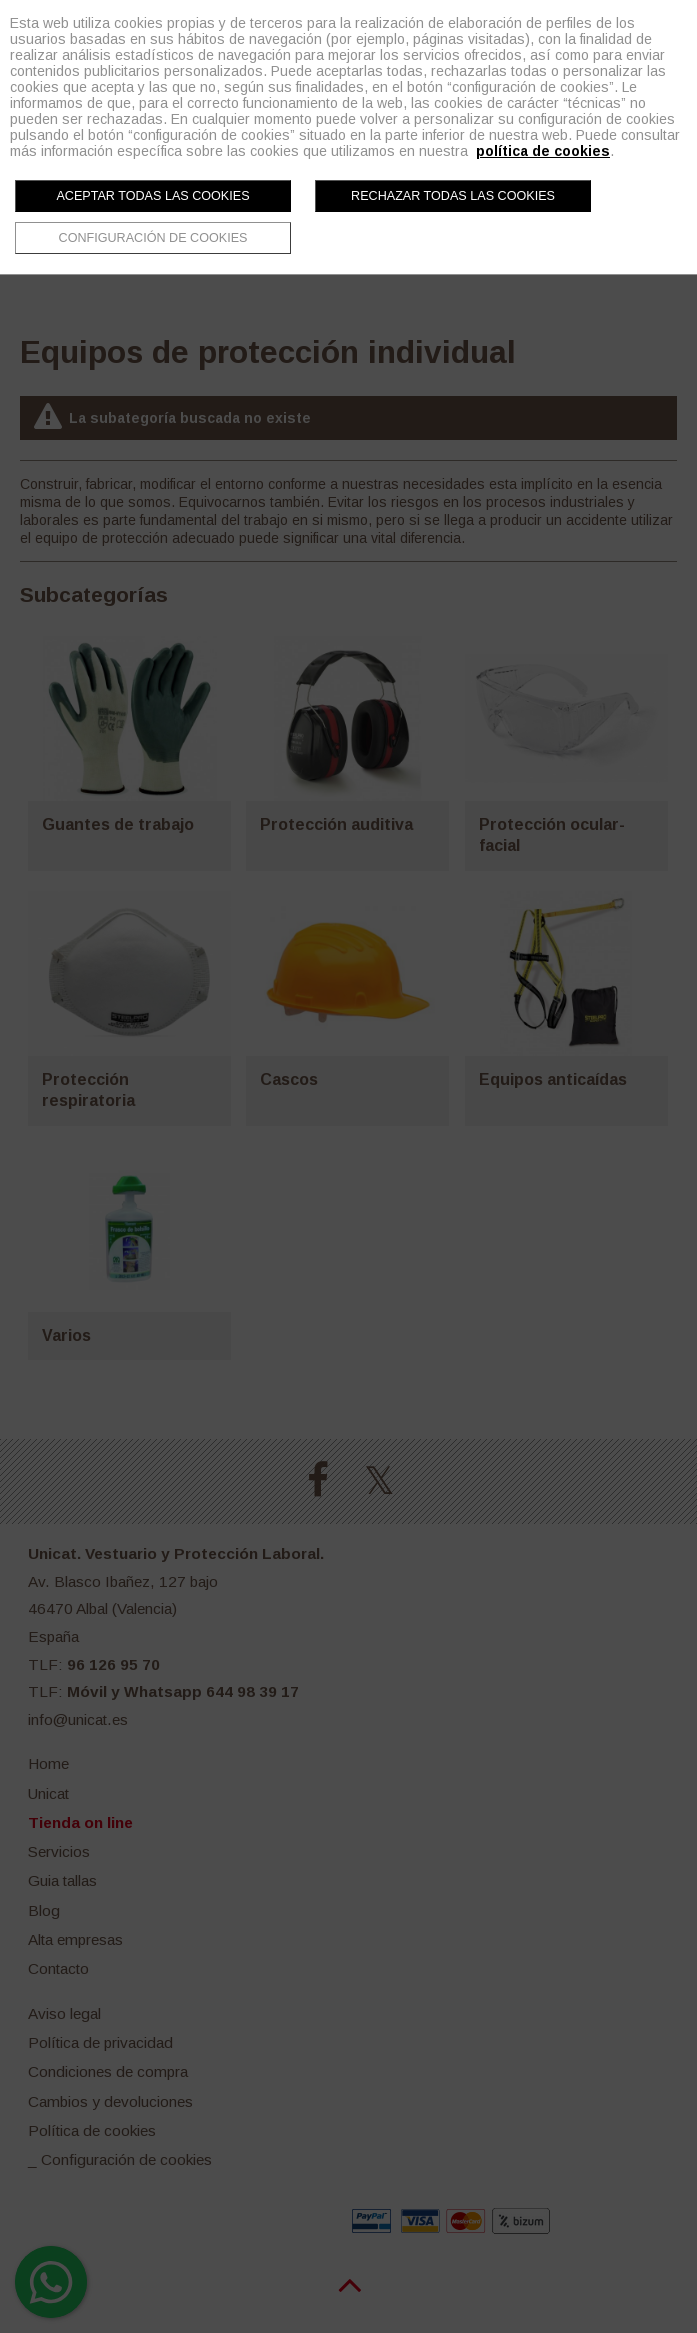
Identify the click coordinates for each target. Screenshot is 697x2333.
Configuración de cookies (153, 238)
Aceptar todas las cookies (152, 196)
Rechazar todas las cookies (453, 196)
